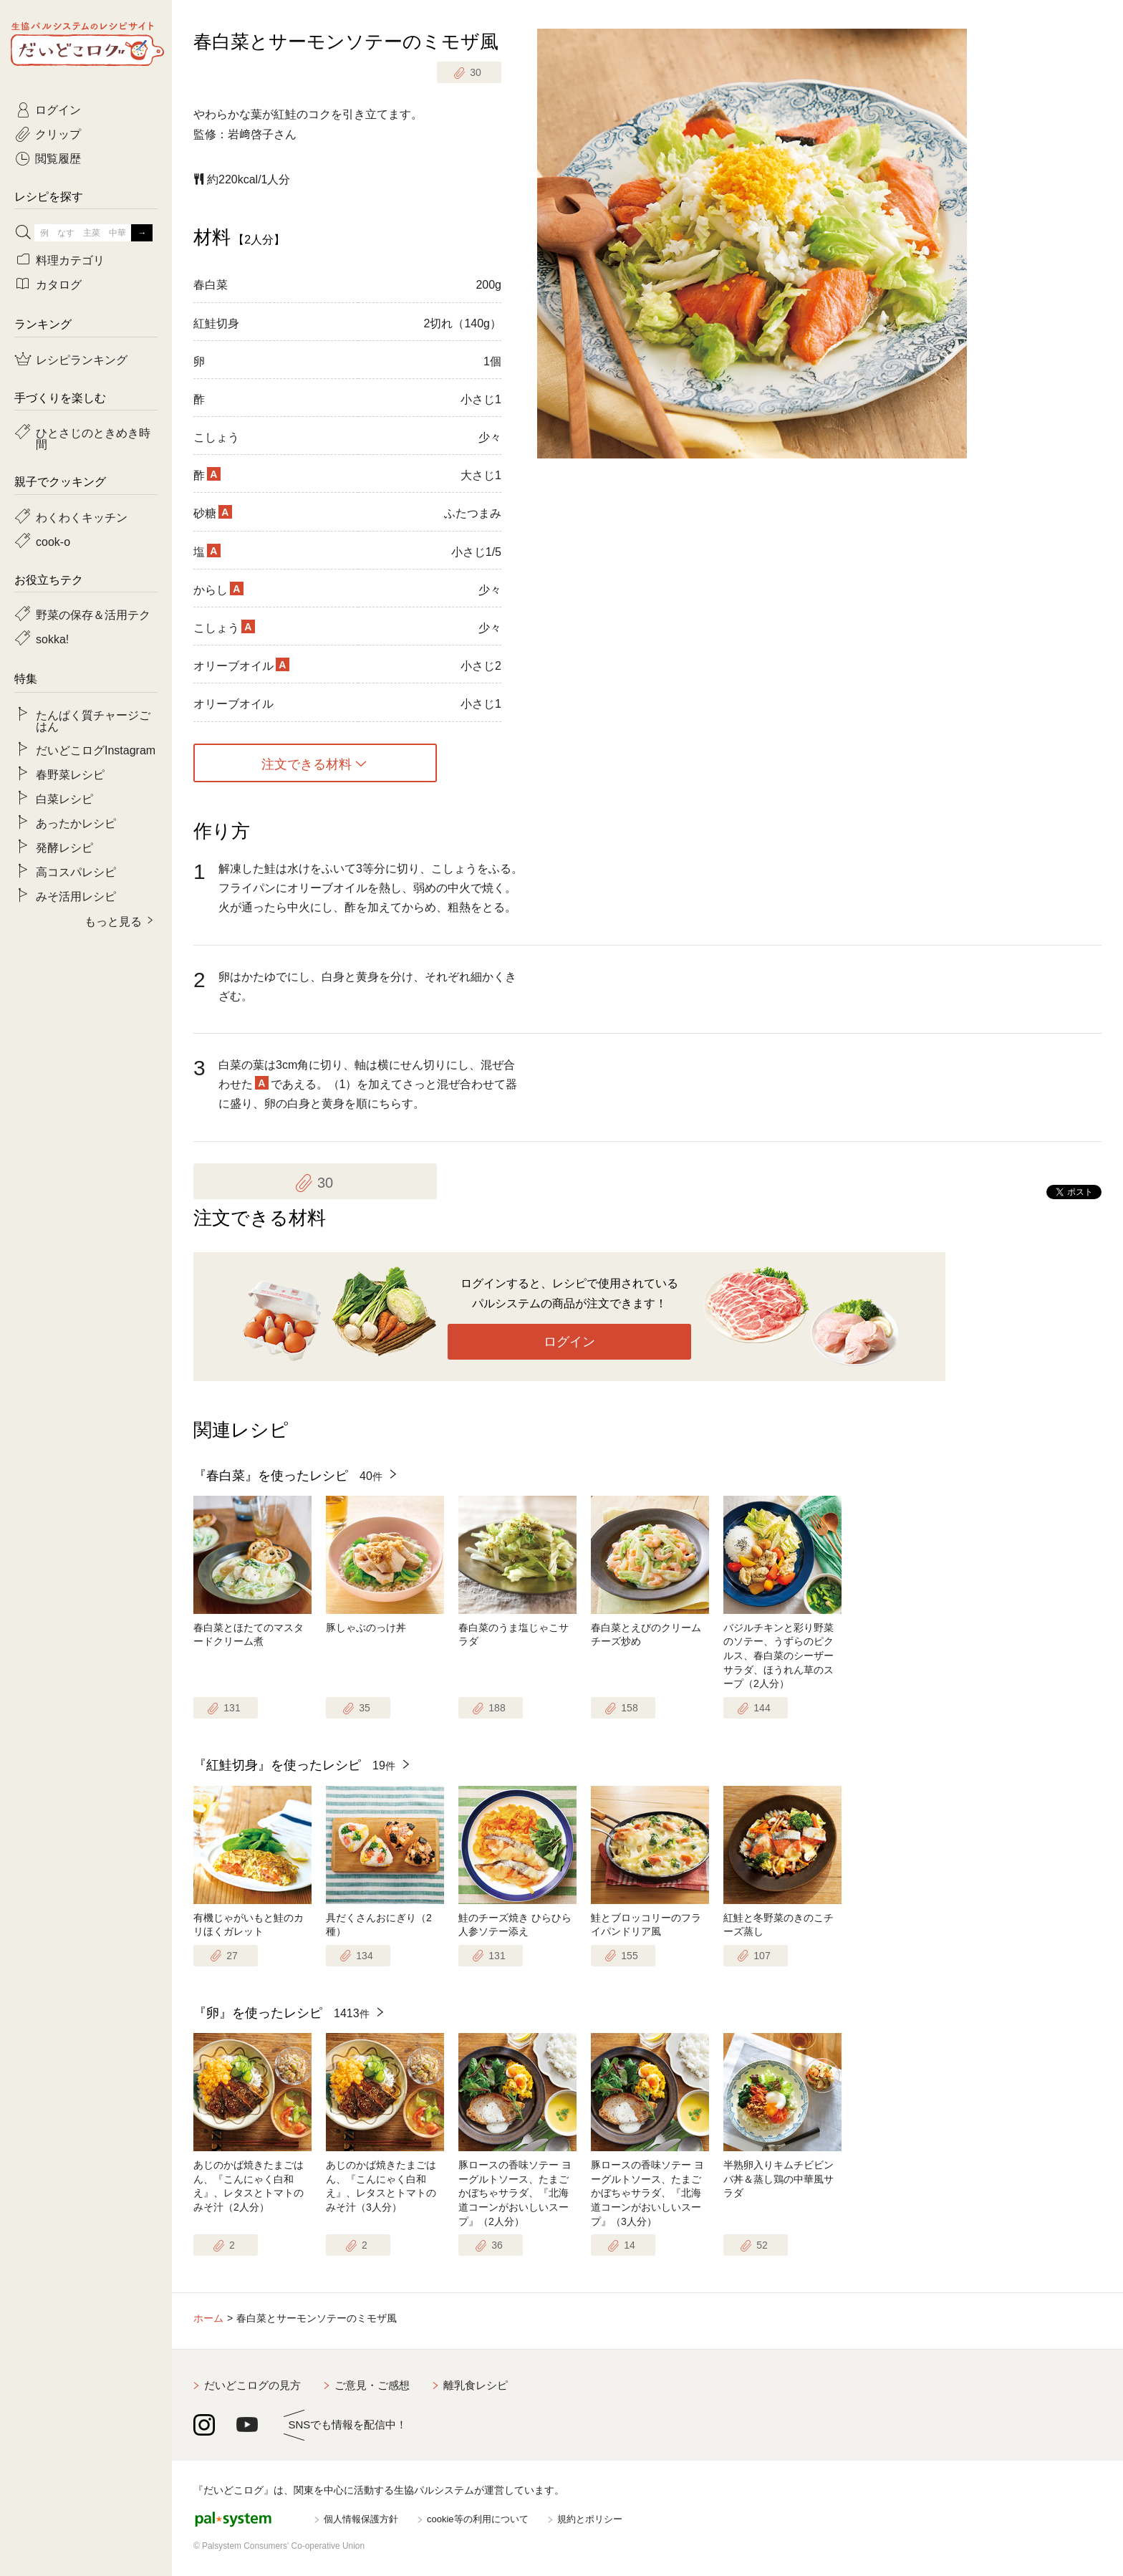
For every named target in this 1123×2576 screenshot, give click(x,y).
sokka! (52, 638)
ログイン (569, 1342)
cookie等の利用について (478, 2519)
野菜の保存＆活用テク (93, 614)
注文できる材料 (306, 762)
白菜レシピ (64, 798)
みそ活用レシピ (76, 895)
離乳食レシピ (475, 2385)
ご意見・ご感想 (372, 2385)
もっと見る (113, 920)
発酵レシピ (64, 846)
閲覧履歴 (58, 157)
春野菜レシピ (70, 773)
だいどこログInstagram (95, 749)
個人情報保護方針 (361, 2519)
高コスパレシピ (76, 871)
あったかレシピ (76, 822)
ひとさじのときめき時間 (93, 437)
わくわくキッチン (81, 516)
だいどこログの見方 (252, 2385)
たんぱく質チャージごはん (93, 719)
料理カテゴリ (70, 259)
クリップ (58, 133)
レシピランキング (81, 359)
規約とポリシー (589, 2519)
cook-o (53, 541)
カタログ (59, 283)
